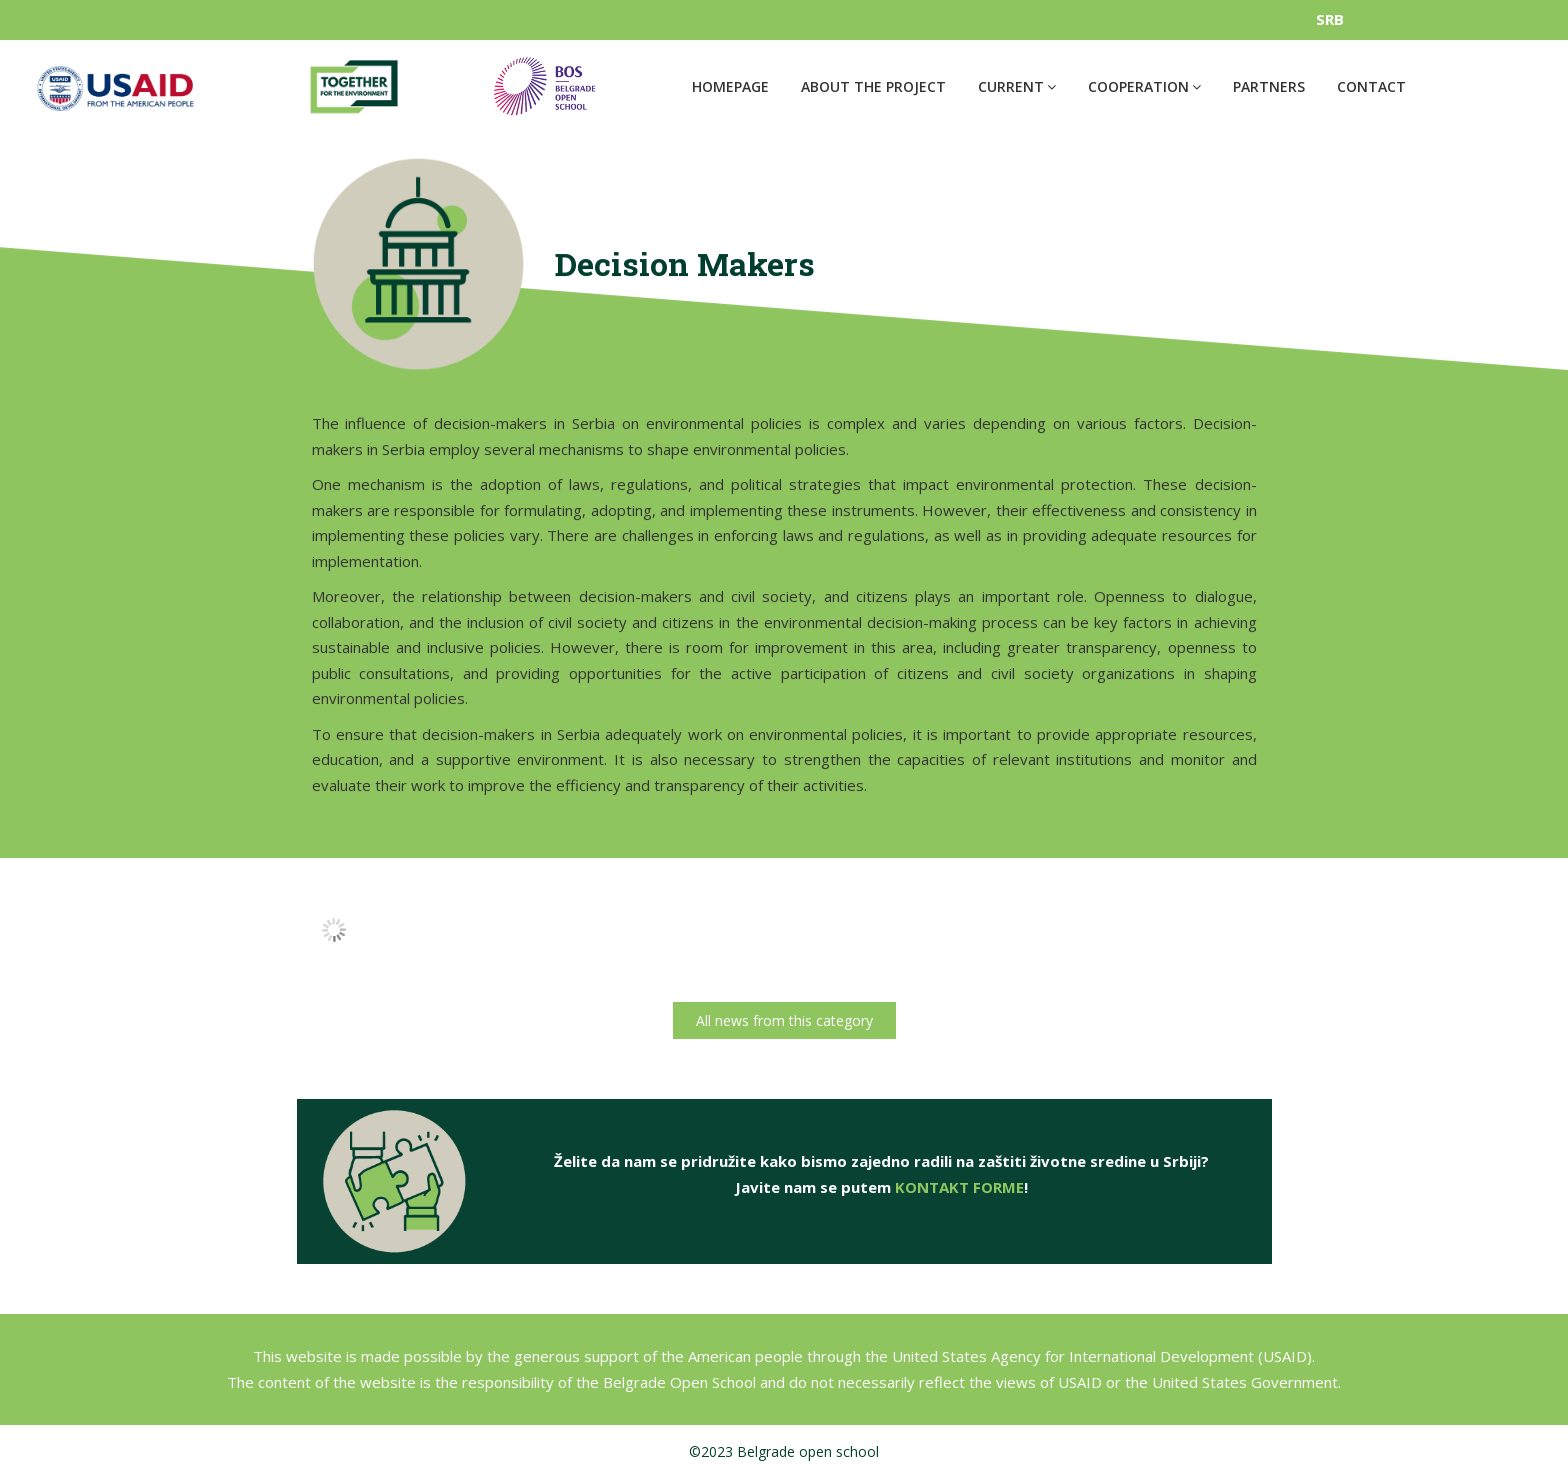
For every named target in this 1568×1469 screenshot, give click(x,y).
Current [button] (1017, 86)
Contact (1371, 86)
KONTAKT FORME (959, 1195)
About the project (873, 86)
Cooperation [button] (1144, 86)
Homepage (730, 86)
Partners (1269, 86)
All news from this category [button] (784, 1020)
